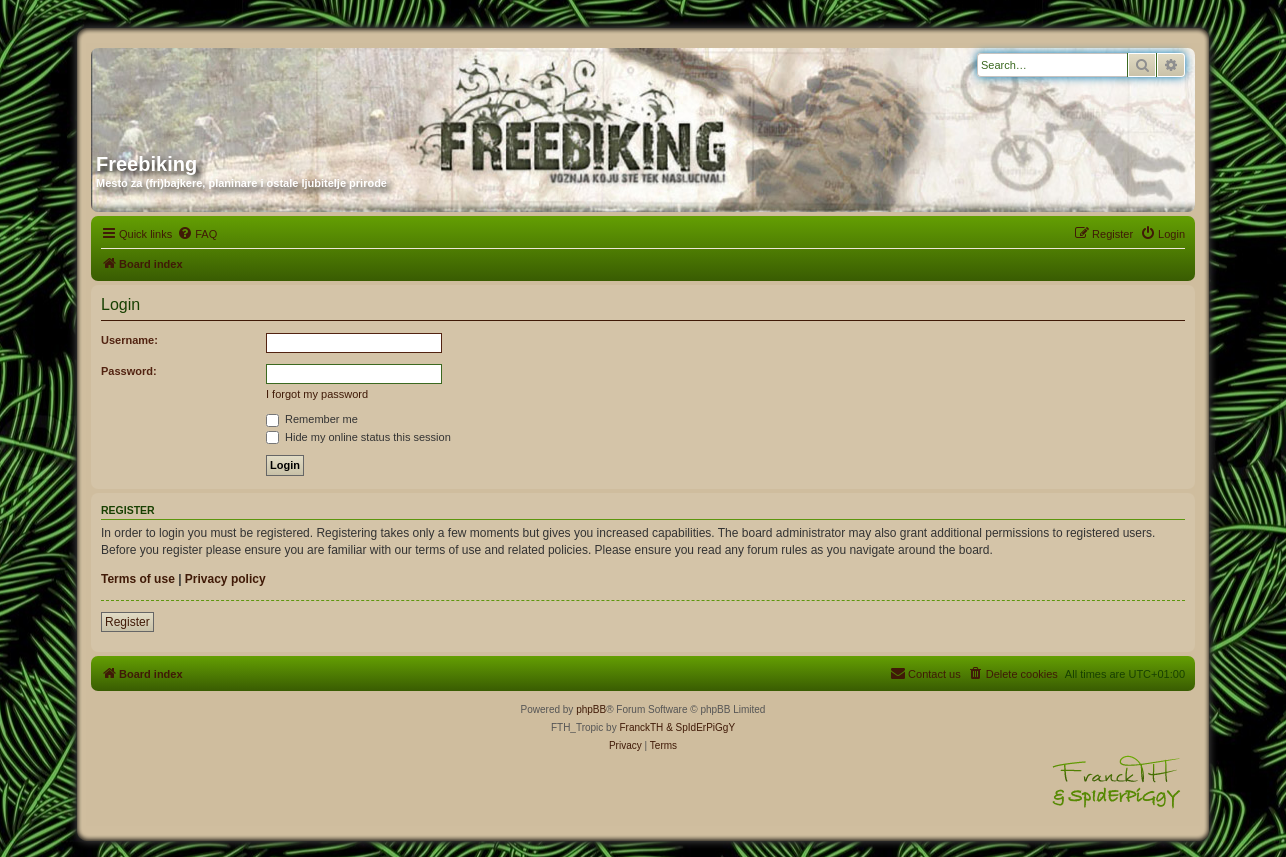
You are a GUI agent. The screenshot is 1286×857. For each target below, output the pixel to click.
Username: (129, 340)
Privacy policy (225, 579)
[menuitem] (197, 234)
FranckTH (641, 727)
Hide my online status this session (358, 437)
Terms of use (138, 579)
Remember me (312, 419)
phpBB (591, 709)
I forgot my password (317, 394)
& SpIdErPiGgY (700, 727)
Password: (129, 371)
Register (127, 622)
